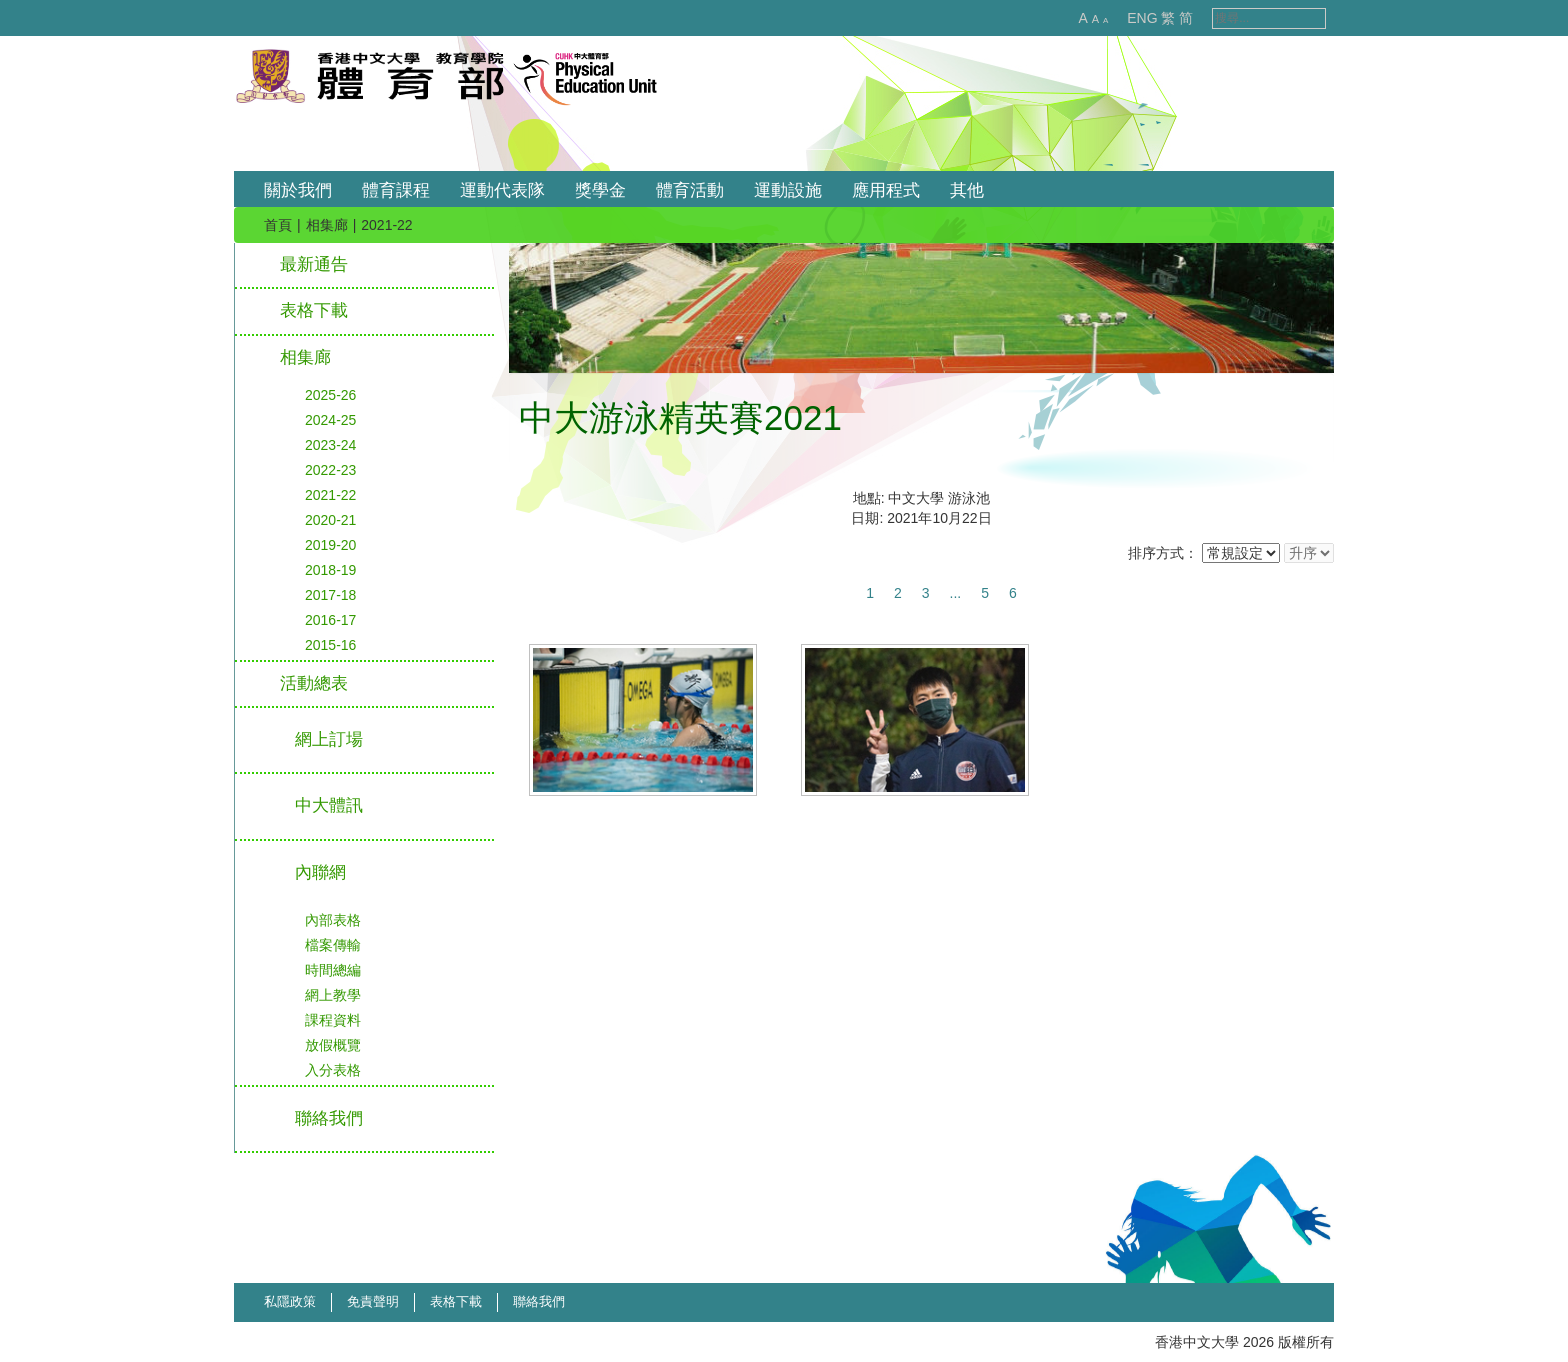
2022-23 (330, 470)
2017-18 (330, 595)
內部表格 (333, 920)
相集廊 (327, 225)
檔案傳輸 (333, 945)
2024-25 (330, 420)
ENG (1121, 18)
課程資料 (333, 1020)
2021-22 (330, 495)
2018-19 (330, 570)
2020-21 (330, 520)
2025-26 (330, 395)
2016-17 (330, 620)
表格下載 (314, 310)
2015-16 (330, 645)
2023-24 (330, 445)
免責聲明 (373, 1301)
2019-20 (330, 545)
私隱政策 (290, 1301)
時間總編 (333, 970)
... (956, 593)
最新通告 (314, 264)
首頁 (278, 225)
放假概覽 (333, 1045)
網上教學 (333, 995)
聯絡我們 (539, 1301)
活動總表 (314, 683)
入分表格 (333, 1070)
